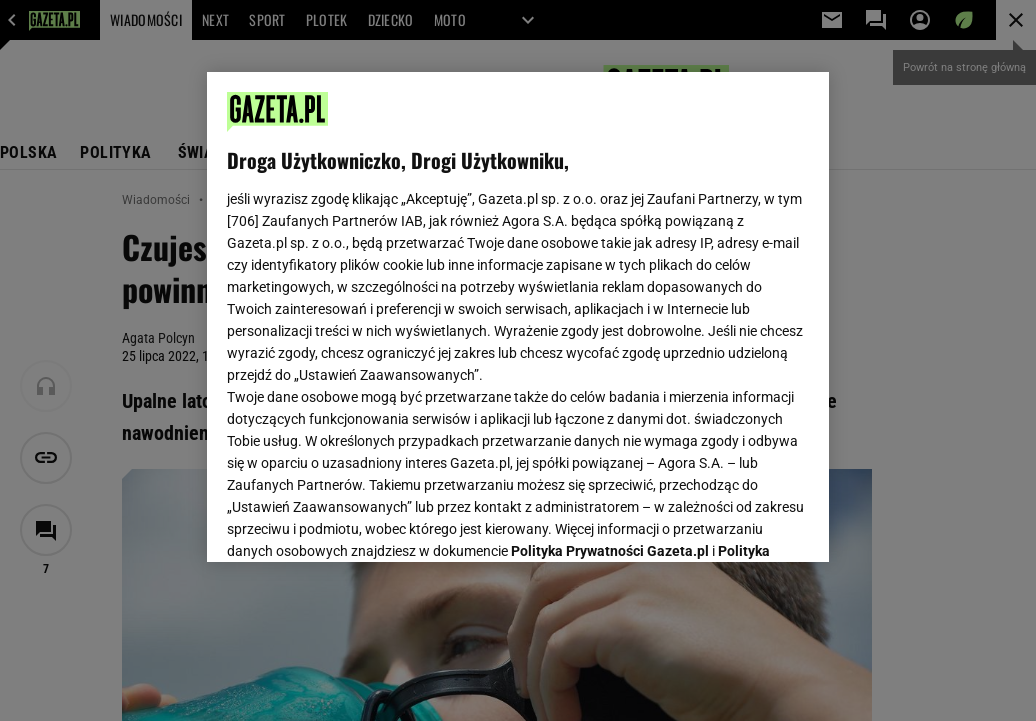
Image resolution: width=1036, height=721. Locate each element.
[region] (518, 317)
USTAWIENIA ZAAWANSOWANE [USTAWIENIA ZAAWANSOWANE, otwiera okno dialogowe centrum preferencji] (358, 522)
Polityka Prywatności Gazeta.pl (610, 297)
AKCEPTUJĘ (741, 523)
